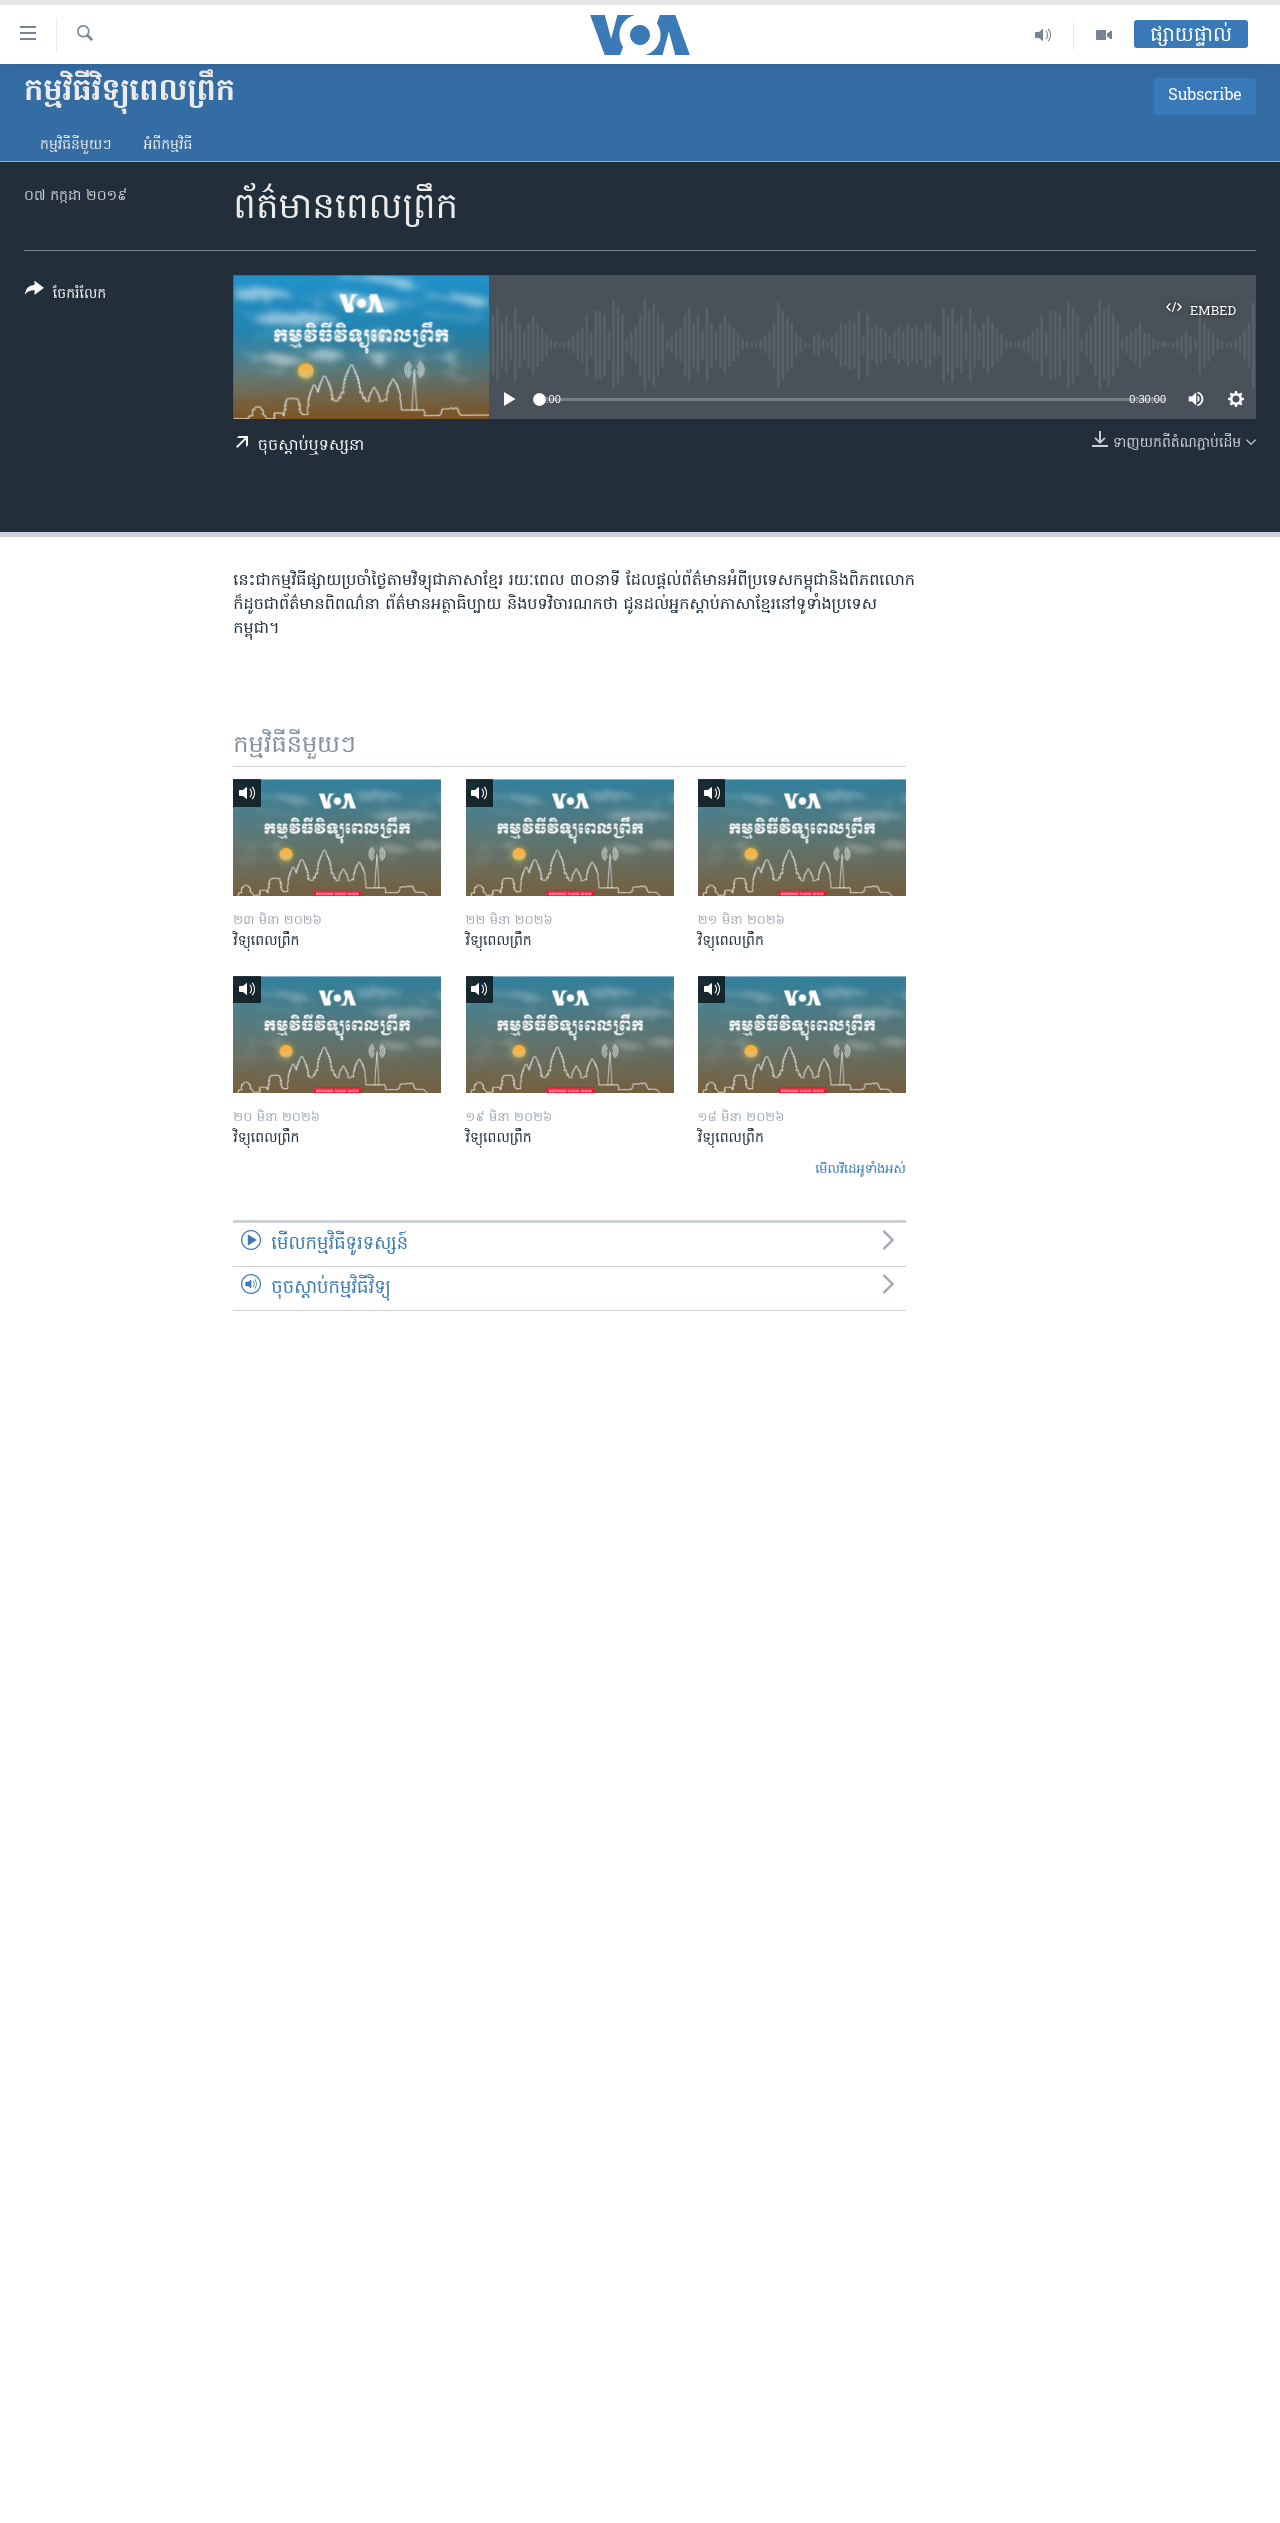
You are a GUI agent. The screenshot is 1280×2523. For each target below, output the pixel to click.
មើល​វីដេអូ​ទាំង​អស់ (860, 1169)
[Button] (65, 295)
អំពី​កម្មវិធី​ (167, 145)
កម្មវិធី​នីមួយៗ (75, 145)
